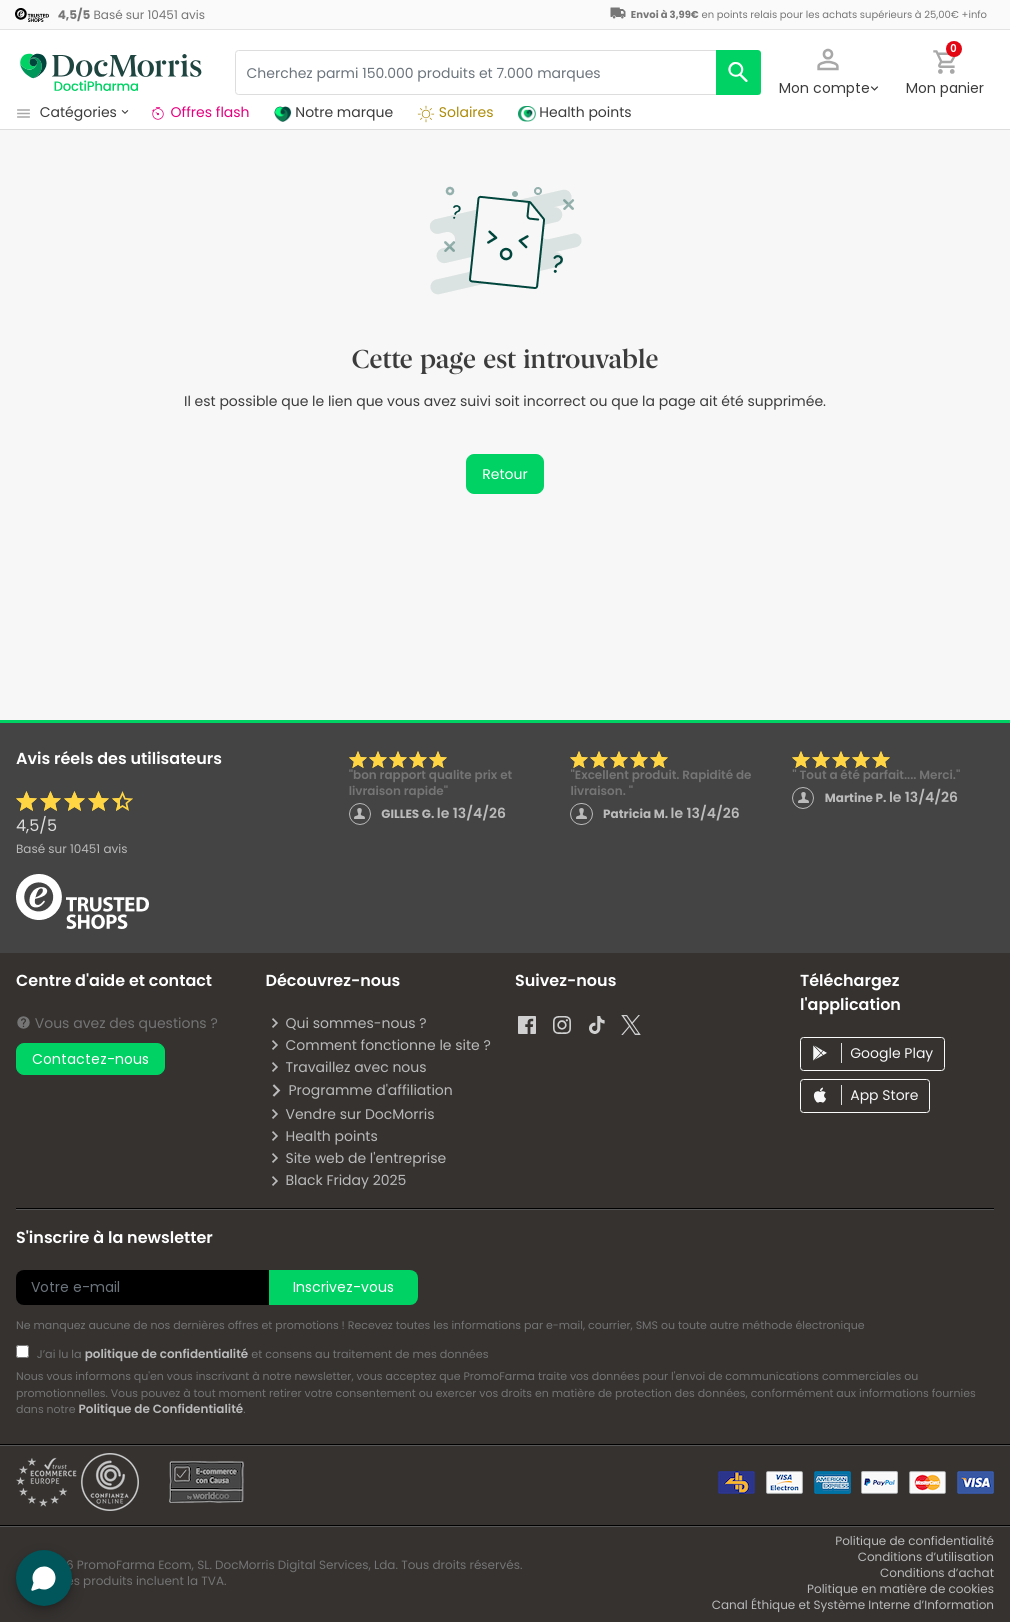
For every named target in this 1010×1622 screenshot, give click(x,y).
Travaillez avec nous (347, 1067)
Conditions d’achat (937, 1573)
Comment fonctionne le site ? (379, 1045)
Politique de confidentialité (914, 1541)
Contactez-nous (90, 1059)
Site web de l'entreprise (357, 1158)
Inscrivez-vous (343, 1287)
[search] (738, 72)
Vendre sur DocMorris (351, 1114)
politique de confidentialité (167, 1354)
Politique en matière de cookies (900, 1589)
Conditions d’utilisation (926, 1557)
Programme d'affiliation (360, 1090)
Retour (504, 474)
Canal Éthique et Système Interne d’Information (853, 1605)
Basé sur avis (71, 849)
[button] (828, 70)
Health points (323, 1136)
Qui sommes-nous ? (347, 1023)
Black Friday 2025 (337, 1180)
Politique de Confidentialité (160, 1409)
